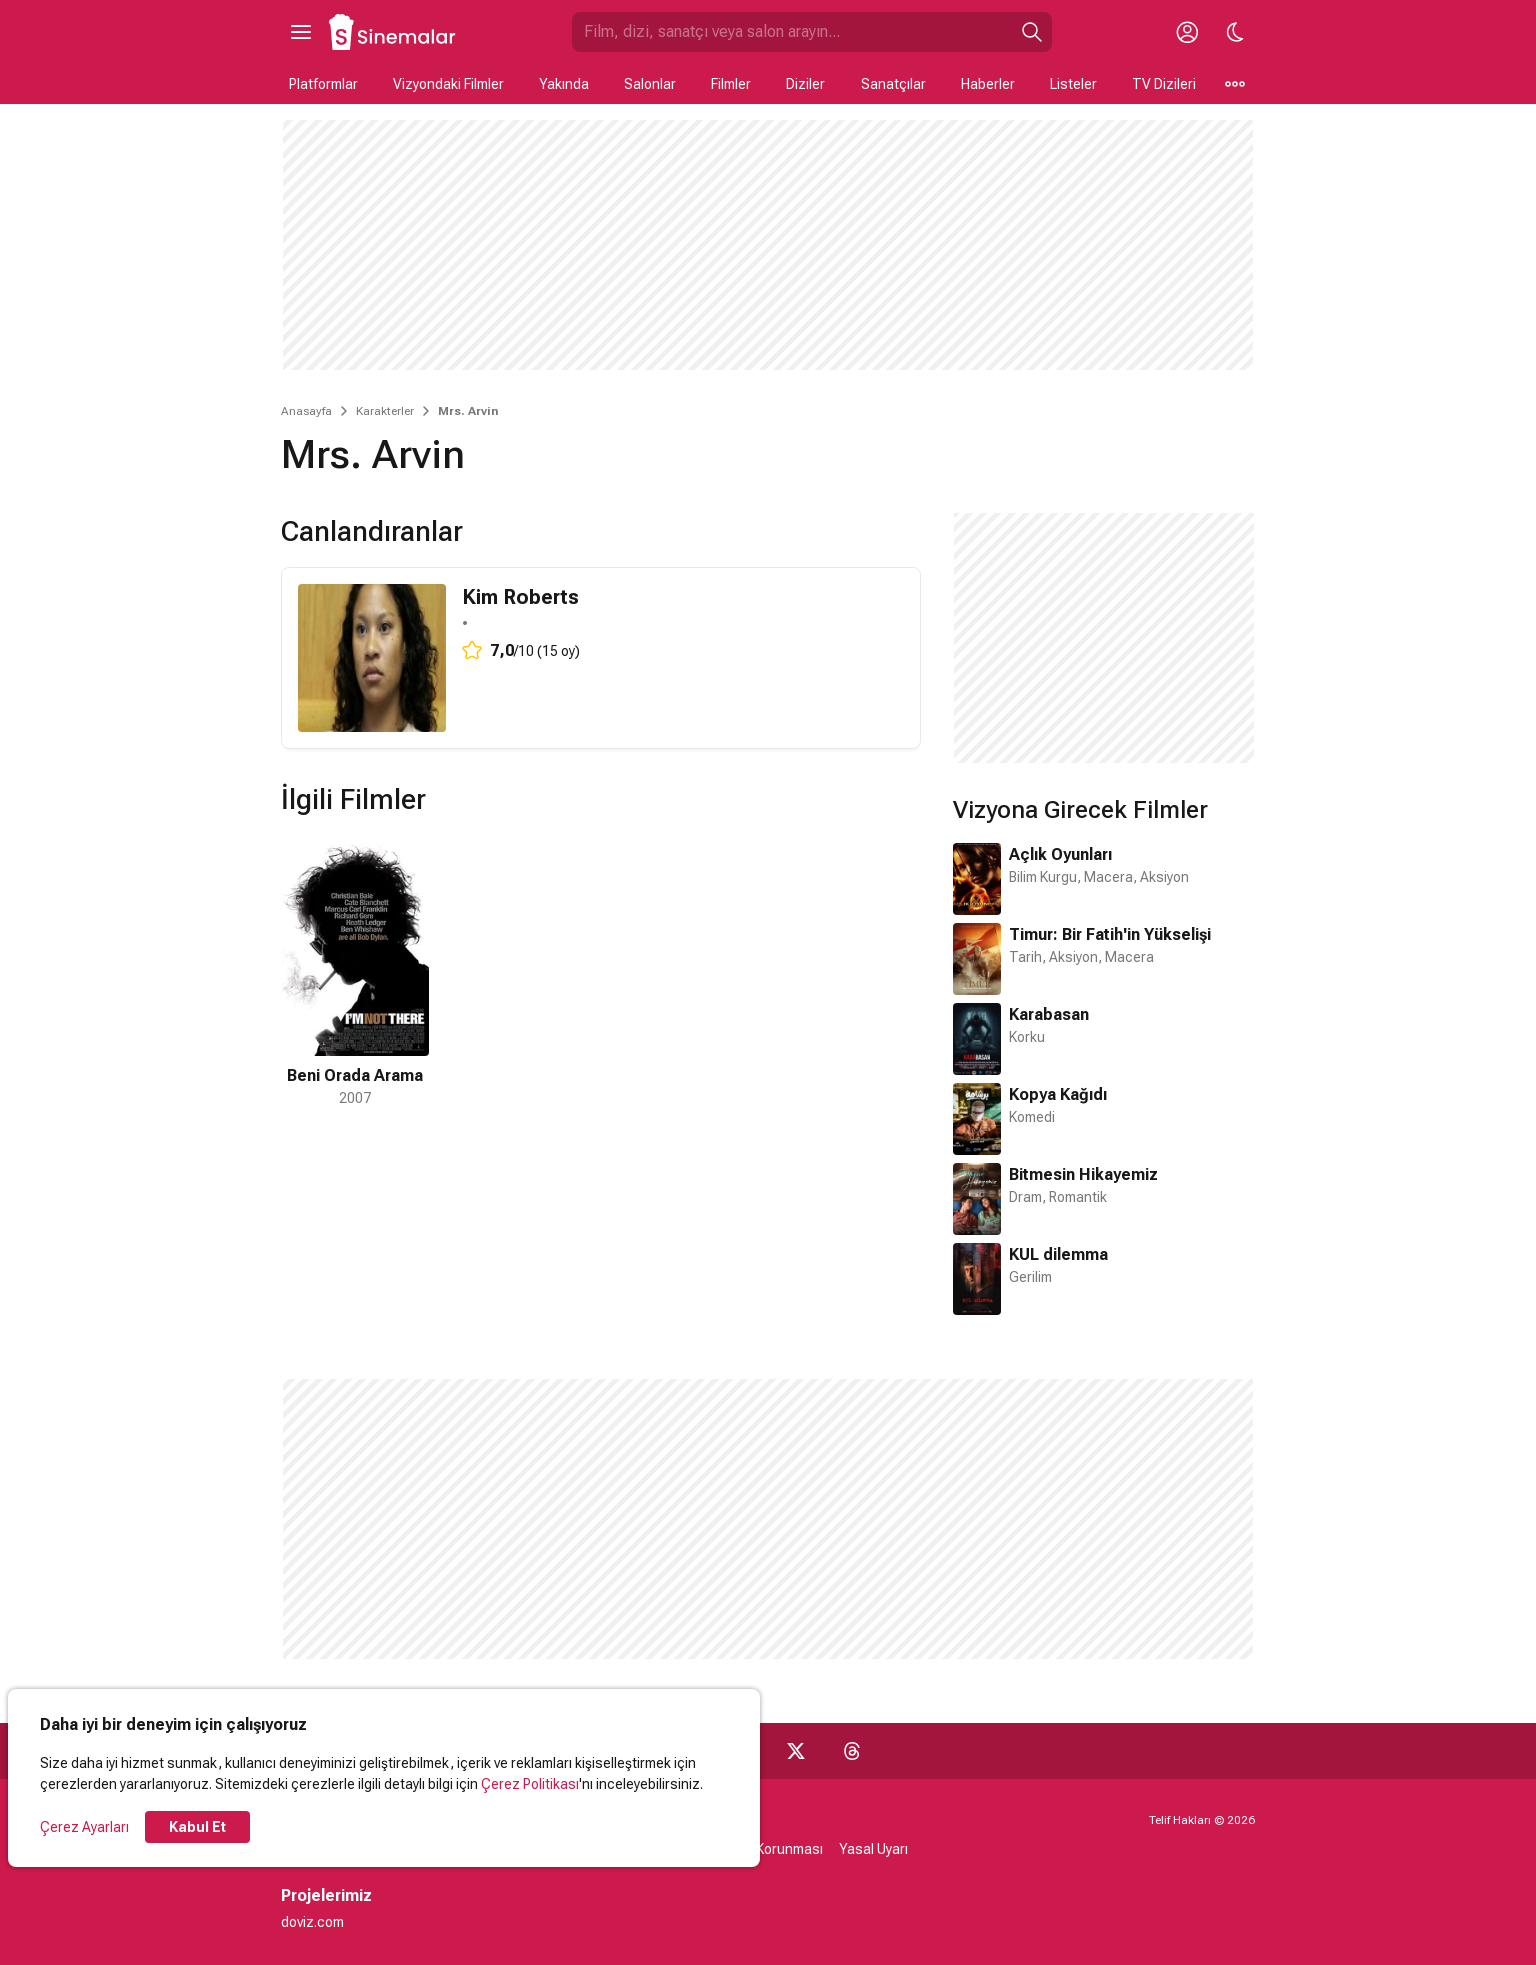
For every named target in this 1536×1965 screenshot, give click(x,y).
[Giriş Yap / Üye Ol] (1187, 32)
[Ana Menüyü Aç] (301, 32)
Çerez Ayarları (84, 1827)
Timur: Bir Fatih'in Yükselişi (1110, 934)
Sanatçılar (893, 84)
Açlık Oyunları (1060, 854)
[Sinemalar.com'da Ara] (792, 32)
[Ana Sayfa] (393, 32)
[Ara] (1032, 32)
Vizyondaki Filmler (448, 84)
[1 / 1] (355, 971)
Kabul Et (197, 1827)
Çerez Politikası (530, 1784)
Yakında (564, 84)
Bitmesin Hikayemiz (1083, 1174)
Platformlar (323, 84)
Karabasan (1049, 1014)
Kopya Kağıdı (1058, 1094)
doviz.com (312, 1922)
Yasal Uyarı (873, 1849)
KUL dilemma (1058, 1254)
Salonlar (650, 84)
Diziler (805, 84)
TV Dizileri (1164, 84)
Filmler (731, 84)
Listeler (1073, 84)
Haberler (988, 84)
